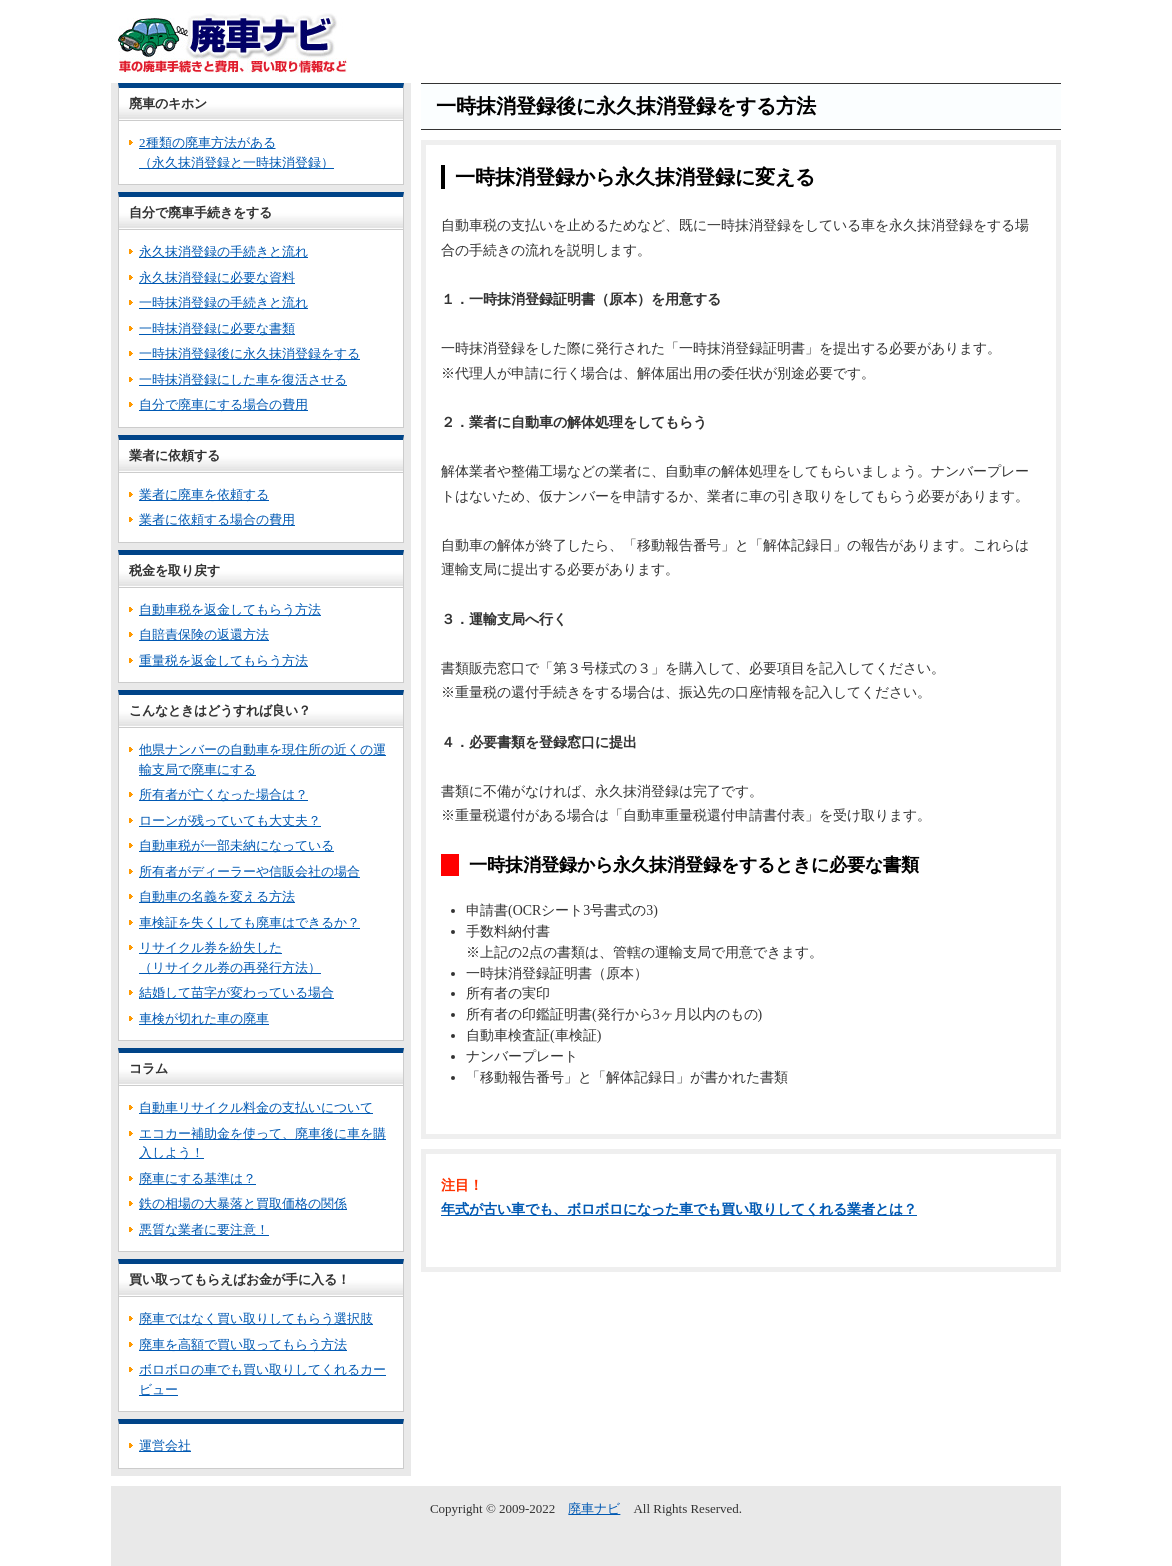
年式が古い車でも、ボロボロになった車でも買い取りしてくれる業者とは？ (679, 1209)
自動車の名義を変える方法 (217, 896)
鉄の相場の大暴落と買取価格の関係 (243, 1203)
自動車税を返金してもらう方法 (230, 609)
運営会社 (165, 1445)
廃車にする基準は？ (197, 1178)
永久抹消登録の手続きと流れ (223, 251)
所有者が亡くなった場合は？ (223, 794)
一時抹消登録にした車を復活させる (243, 379)
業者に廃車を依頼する (204, 494)
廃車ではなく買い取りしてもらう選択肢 (256, 1318)
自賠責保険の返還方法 (204, 634)
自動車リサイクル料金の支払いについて (256, 1107)
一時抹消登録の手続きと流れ (223, 302)
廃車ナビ (594, 1508)
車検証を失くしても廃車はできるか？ (249, 922)
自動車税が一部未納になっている (236, 845)
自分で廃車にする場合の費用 (223, 404)
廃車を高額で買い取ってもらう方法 (243, 1344)
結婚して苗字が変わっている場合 (236, 992)
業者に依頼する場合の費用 (217, 519)
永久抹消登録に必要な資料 (217, 277)
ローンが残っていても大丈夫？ (230, 820)
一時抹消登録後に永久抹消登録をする (249, 353)
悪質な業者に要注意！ (204, 1229)
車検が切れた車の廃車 (204, 1018)
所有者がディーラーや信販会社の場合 (249, 871)
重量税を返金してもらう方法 (223, 660)
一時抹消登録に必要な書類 (217, 328)
